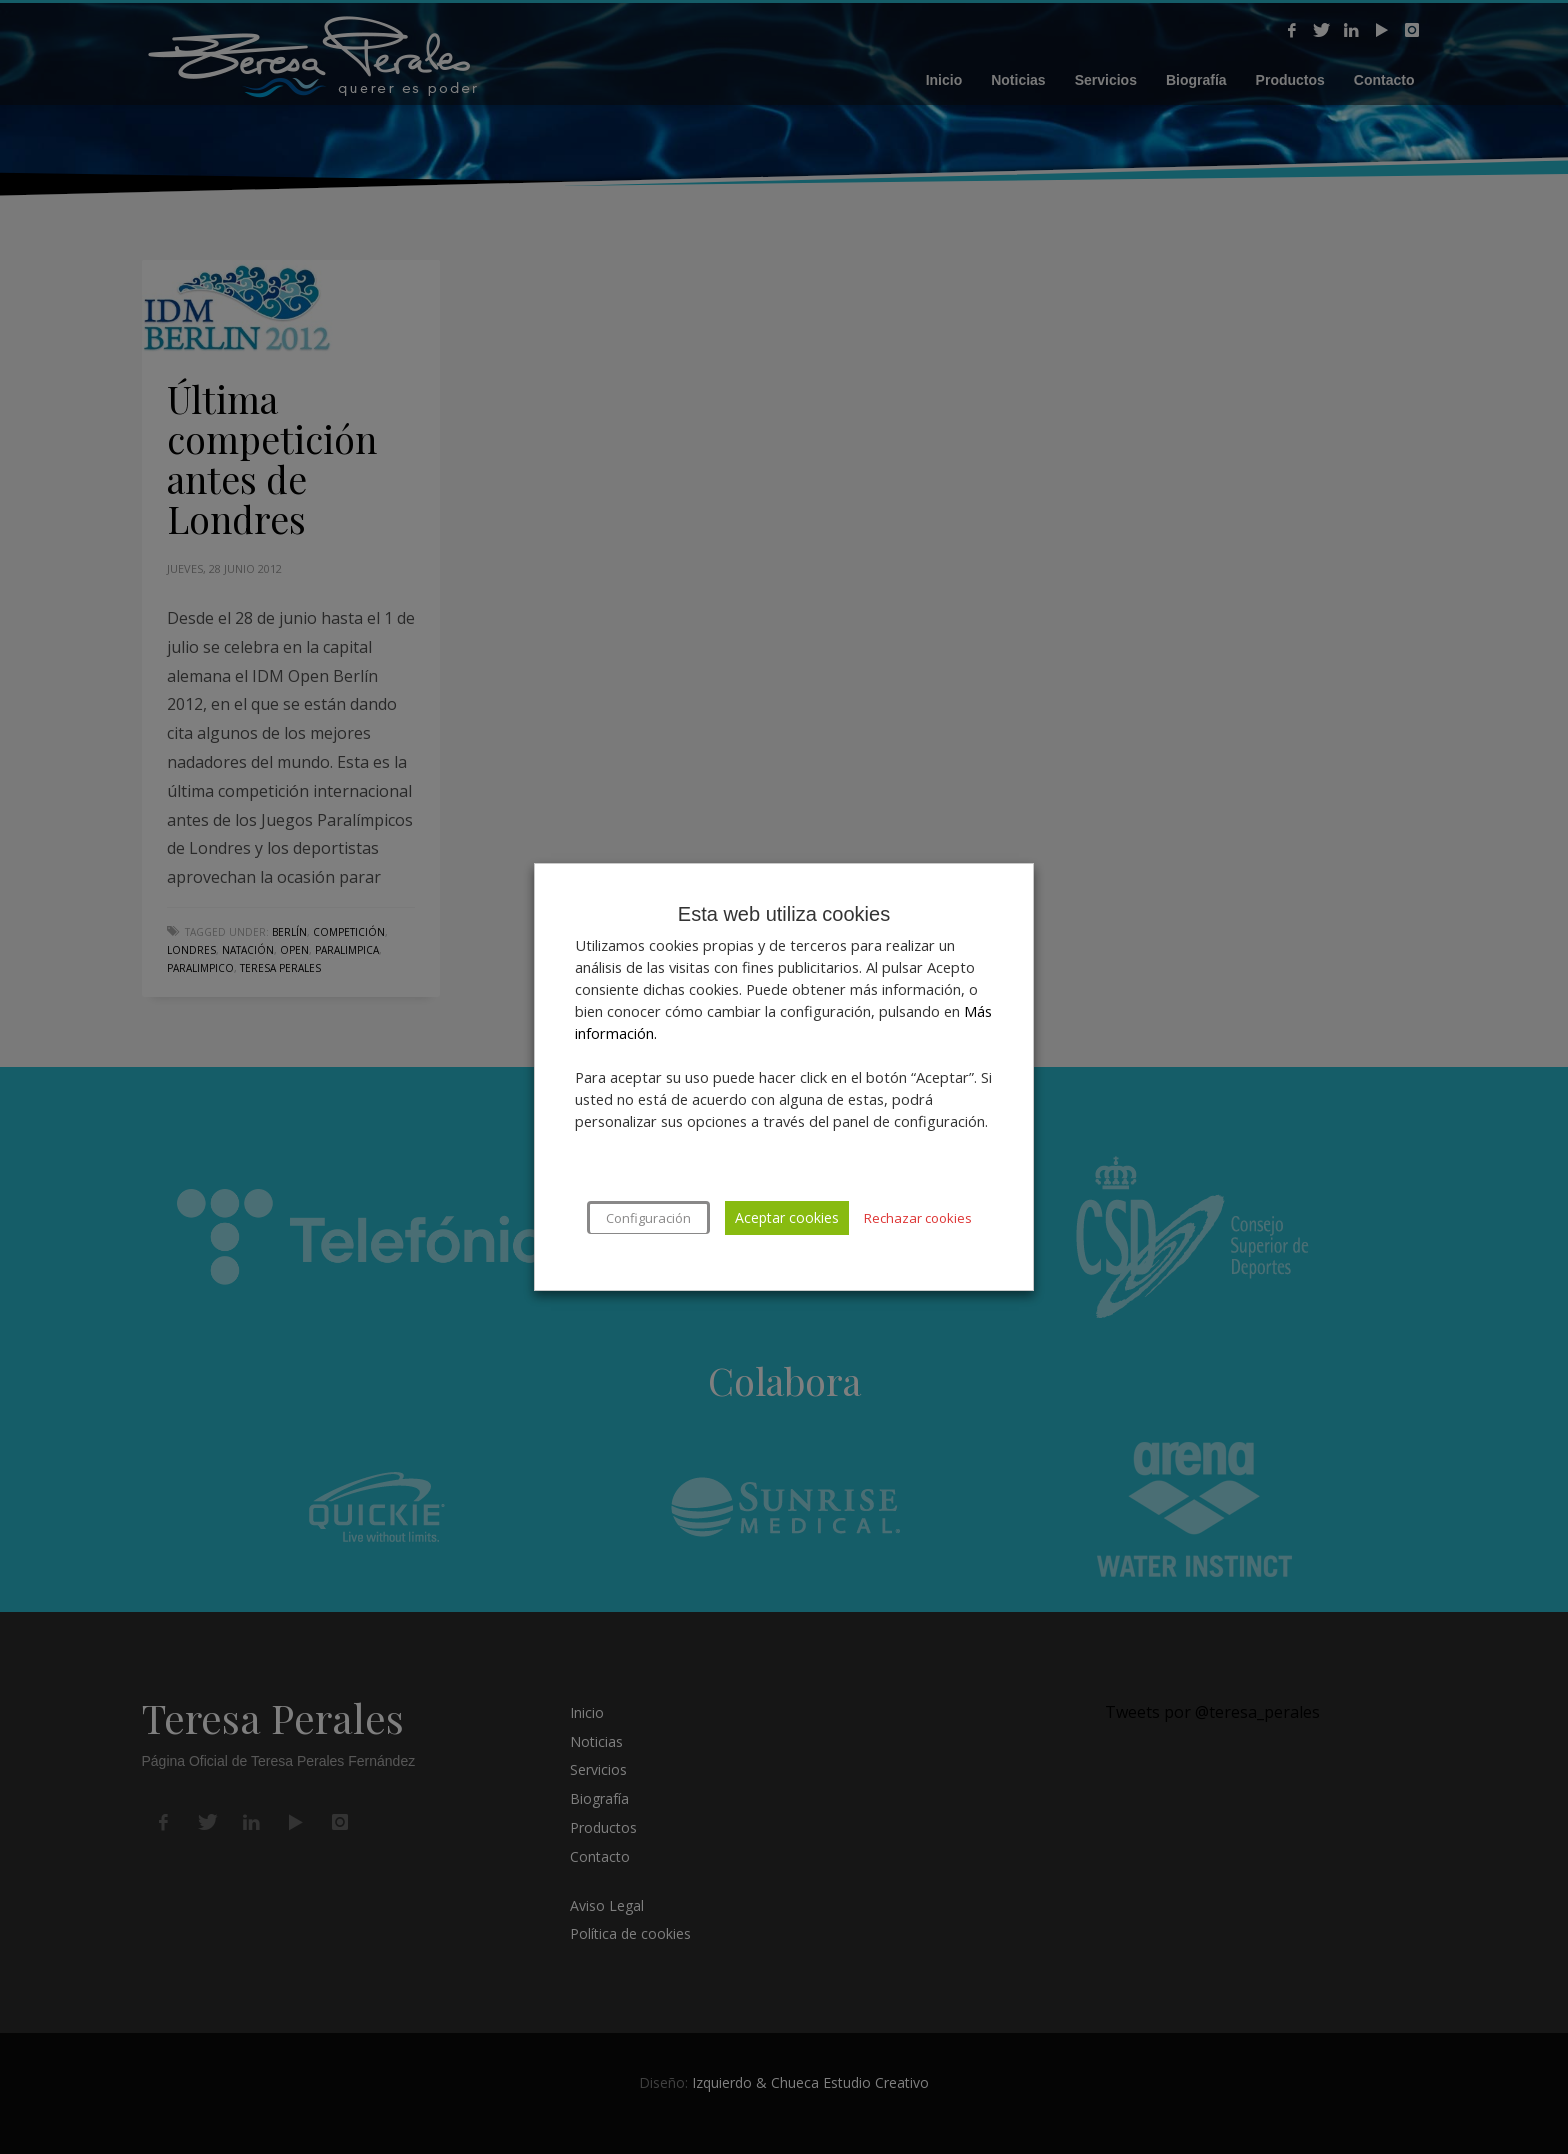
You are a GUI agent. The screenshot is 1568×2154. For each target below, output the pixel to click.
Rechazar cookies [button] (918, 1218)
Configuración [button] (648, 1218)
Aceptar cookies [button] (787, 1217)
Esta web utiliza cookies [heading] (784, 914)
